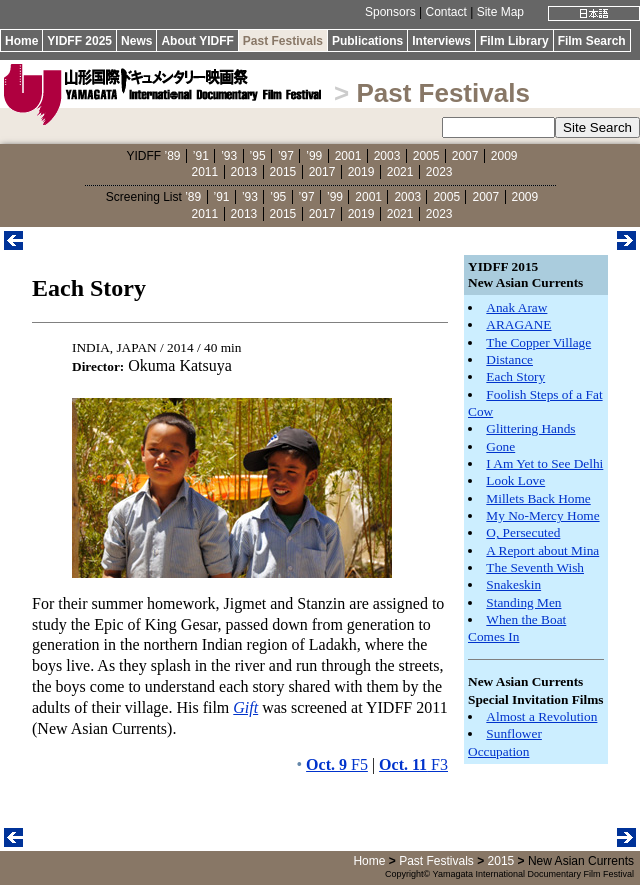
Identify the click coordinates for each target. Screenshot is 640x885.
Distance (509, 359)
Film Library (514, 41)
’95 (258, 156)
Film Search (592, 41)
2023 (439, 172)
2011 (205, 172)
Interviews (441, 41)
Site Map (500, 12)
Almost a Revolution (541, 716)
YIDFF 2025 (79, 41)
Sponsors (390, 12)
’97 (286, 156)
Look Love (515, 480)
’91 (201, 156)
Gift (245, 707)
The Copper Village (538, 342)
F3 (413, 764)
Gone (500, 446)
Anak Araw (516, 307)
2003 (387, 156)
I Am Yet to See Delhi (544, 463)
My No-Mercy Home (542, 515)
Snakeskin (513, 584)
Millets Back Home (538, 498)
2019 (361, 172)
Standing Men (523, 602)
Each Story (515, 376)
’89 (172, 156)
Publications (367, 41)
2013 (244, 172)
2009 (504, 156)
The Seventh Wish (535, 567)
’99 (314, 156)
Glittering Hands (530, 428)
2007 (465, 156)
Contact (445, 12)
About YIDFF (197, 41)
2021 (400, 172)
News (136, 41)
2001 (348, 156)
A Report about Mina (542, 550)
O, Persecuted (523, 532)
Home (21, 41)
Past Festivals (283, 41)
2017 (322, 172)
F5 (337, 764)
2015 (283, 172)
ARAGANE (518, 324)
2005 (426, 156)
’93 (229, 156)
